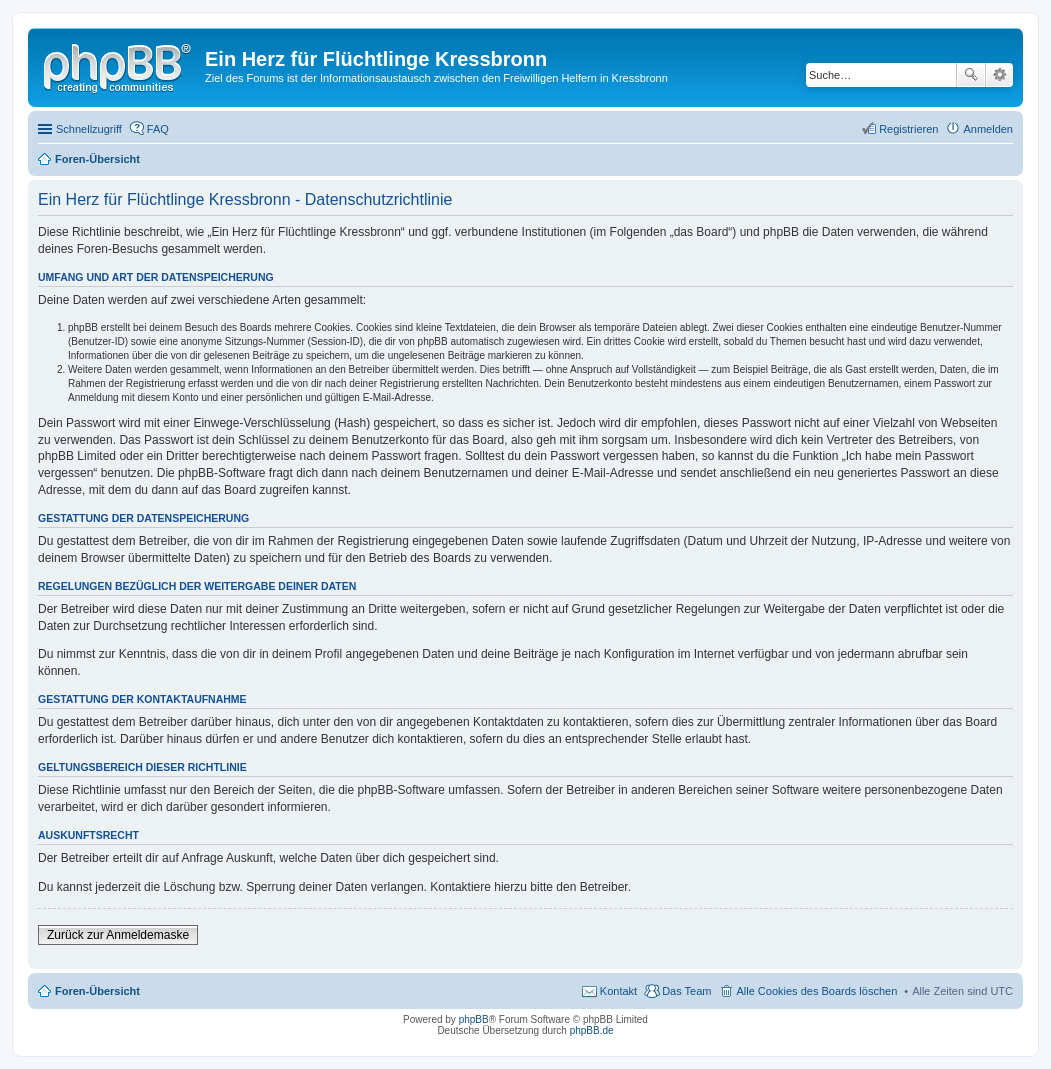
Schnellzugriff (89, 129)
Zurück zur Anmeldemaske (118, 935)
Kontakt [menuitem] (618, 991)
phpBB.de (592, 1030)
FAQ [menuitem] (158, 129)
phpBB (474, 1019)
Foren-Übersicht (97, 991)
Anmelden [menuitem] (988, 129)
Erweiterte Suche (999, 75)
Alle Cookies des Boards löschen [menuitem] (816, 991)
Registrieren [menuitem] (908, 129)
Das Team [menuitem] (686, 991)
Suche (971, 75)
